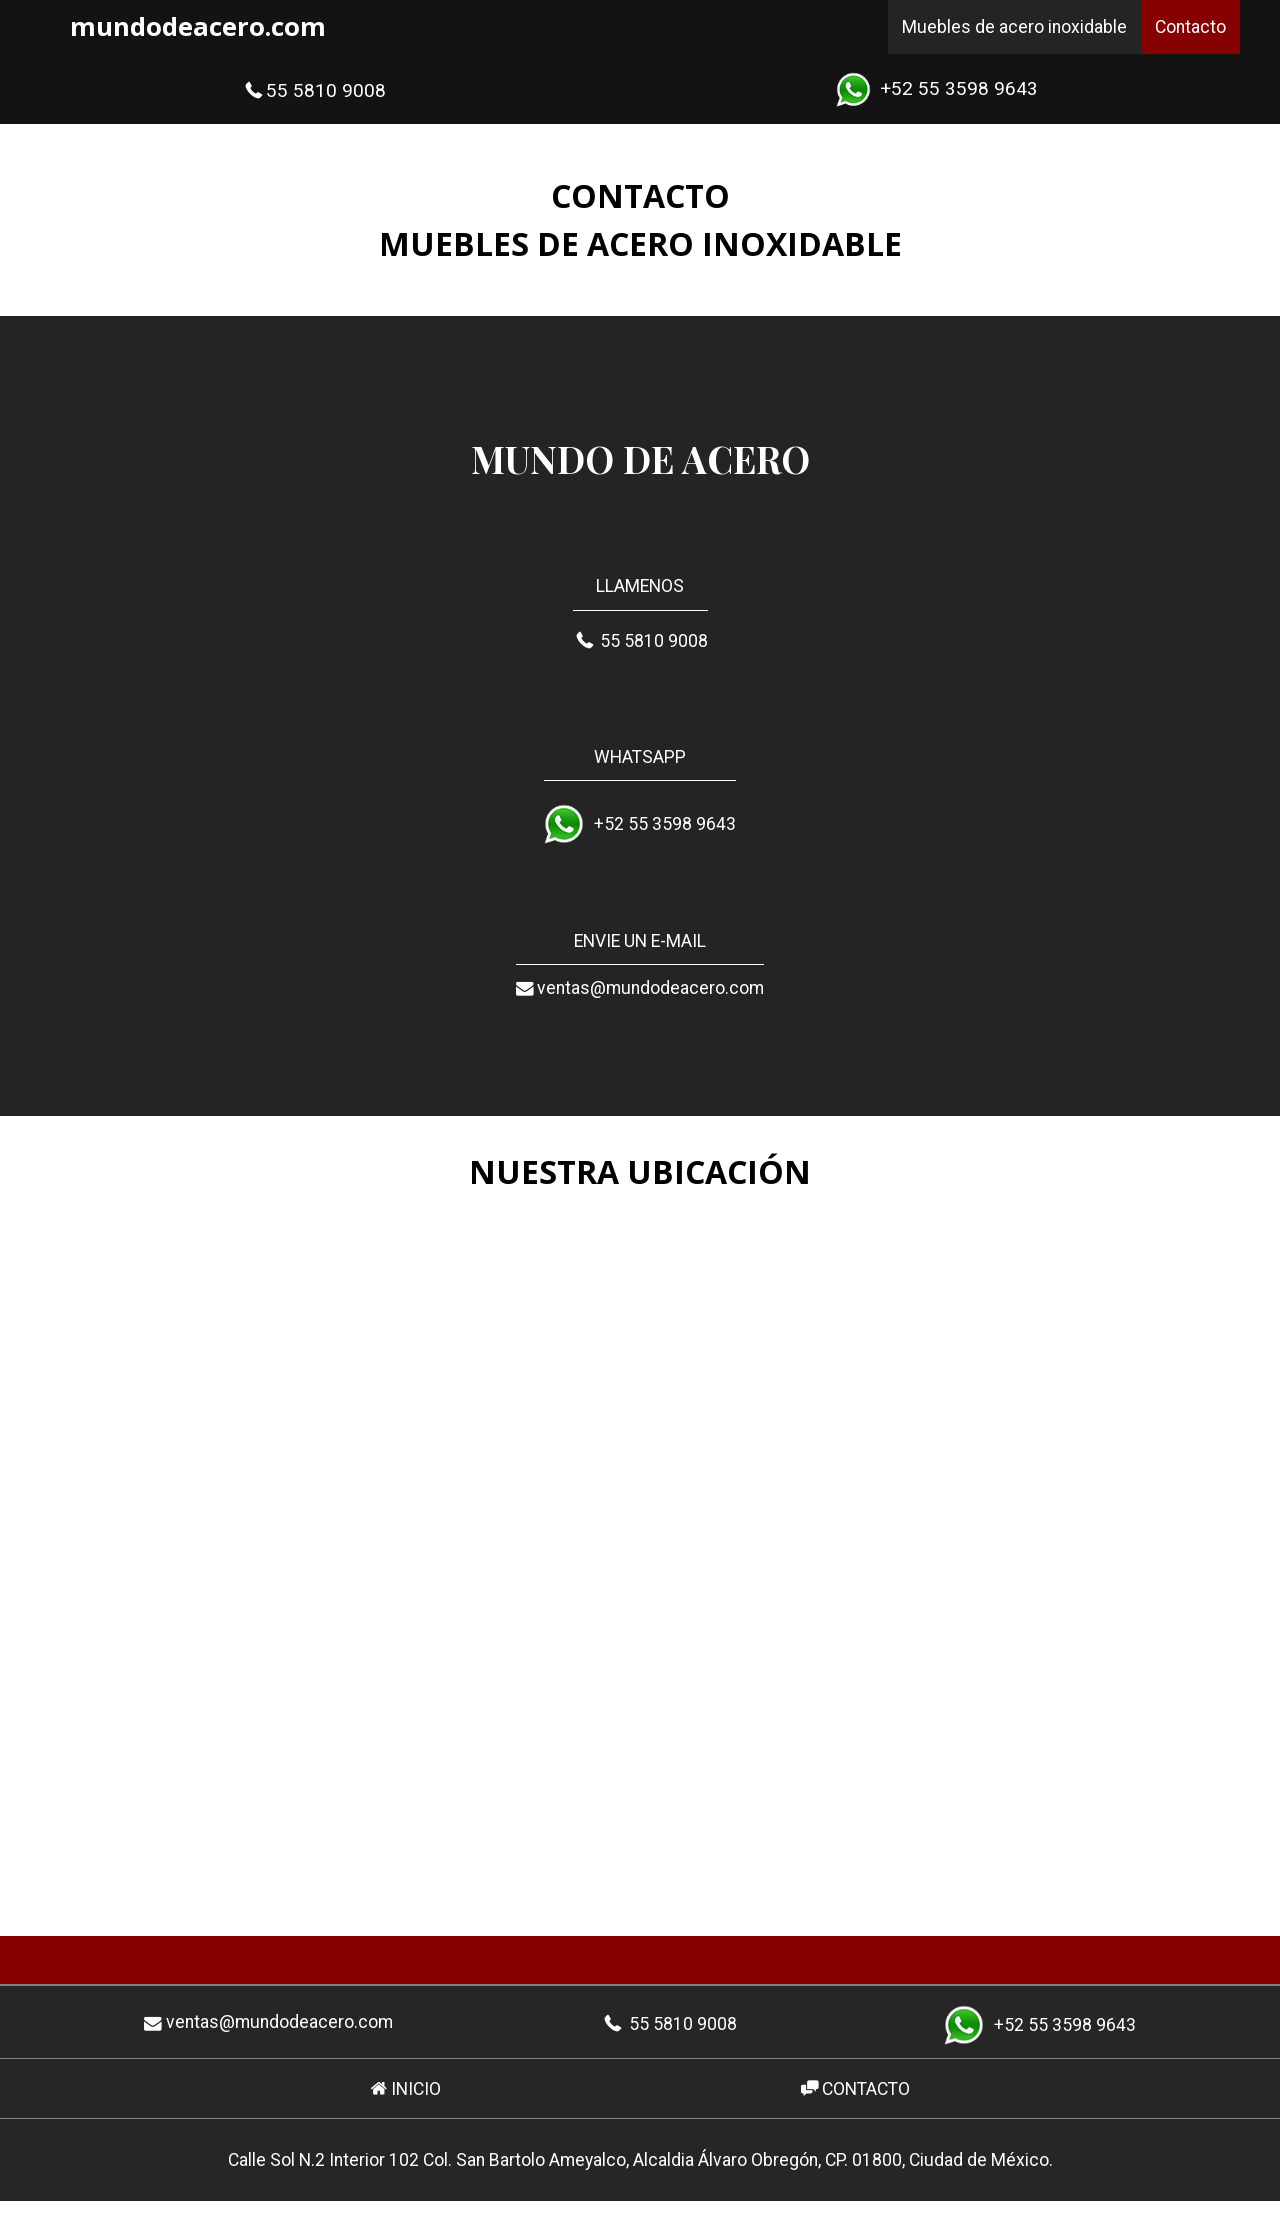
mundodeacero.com (198, 26)
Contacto (1190, 27)
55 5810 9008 (314, 90)
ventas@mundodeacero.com (640, 989)
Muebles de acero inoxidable (1014, 27)
